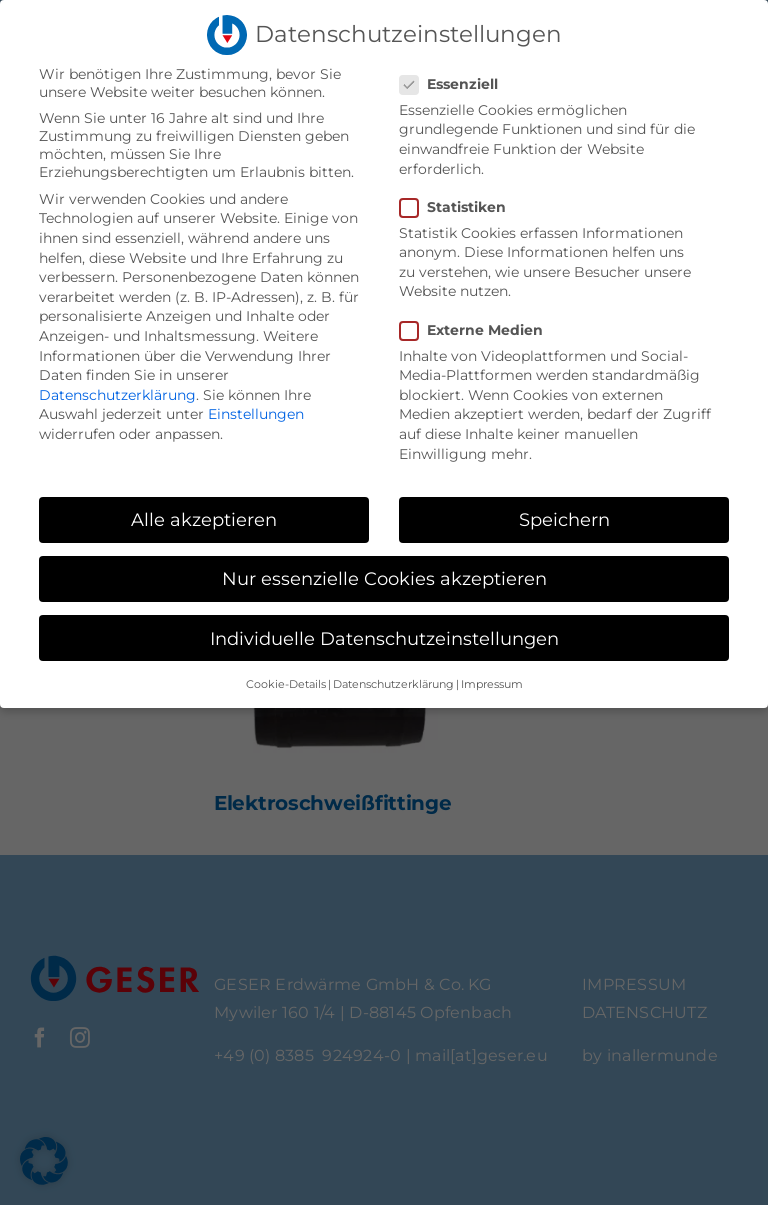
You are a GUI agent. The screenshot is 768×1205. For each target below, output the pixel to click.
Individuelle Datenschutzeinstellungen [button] (384, 638)
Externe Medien (479, 330)
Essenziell (457, 84)
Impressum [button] (492, 684)
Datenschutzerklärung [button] (393, 684)
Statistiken (461, 207)
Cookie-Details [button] (286, 684)
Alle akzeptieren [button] (204, 519)
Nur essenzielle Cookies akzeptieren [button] (384, 578)
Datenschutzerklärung (117, 395)
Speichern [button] (564, 519)
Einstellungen (256, 414)
